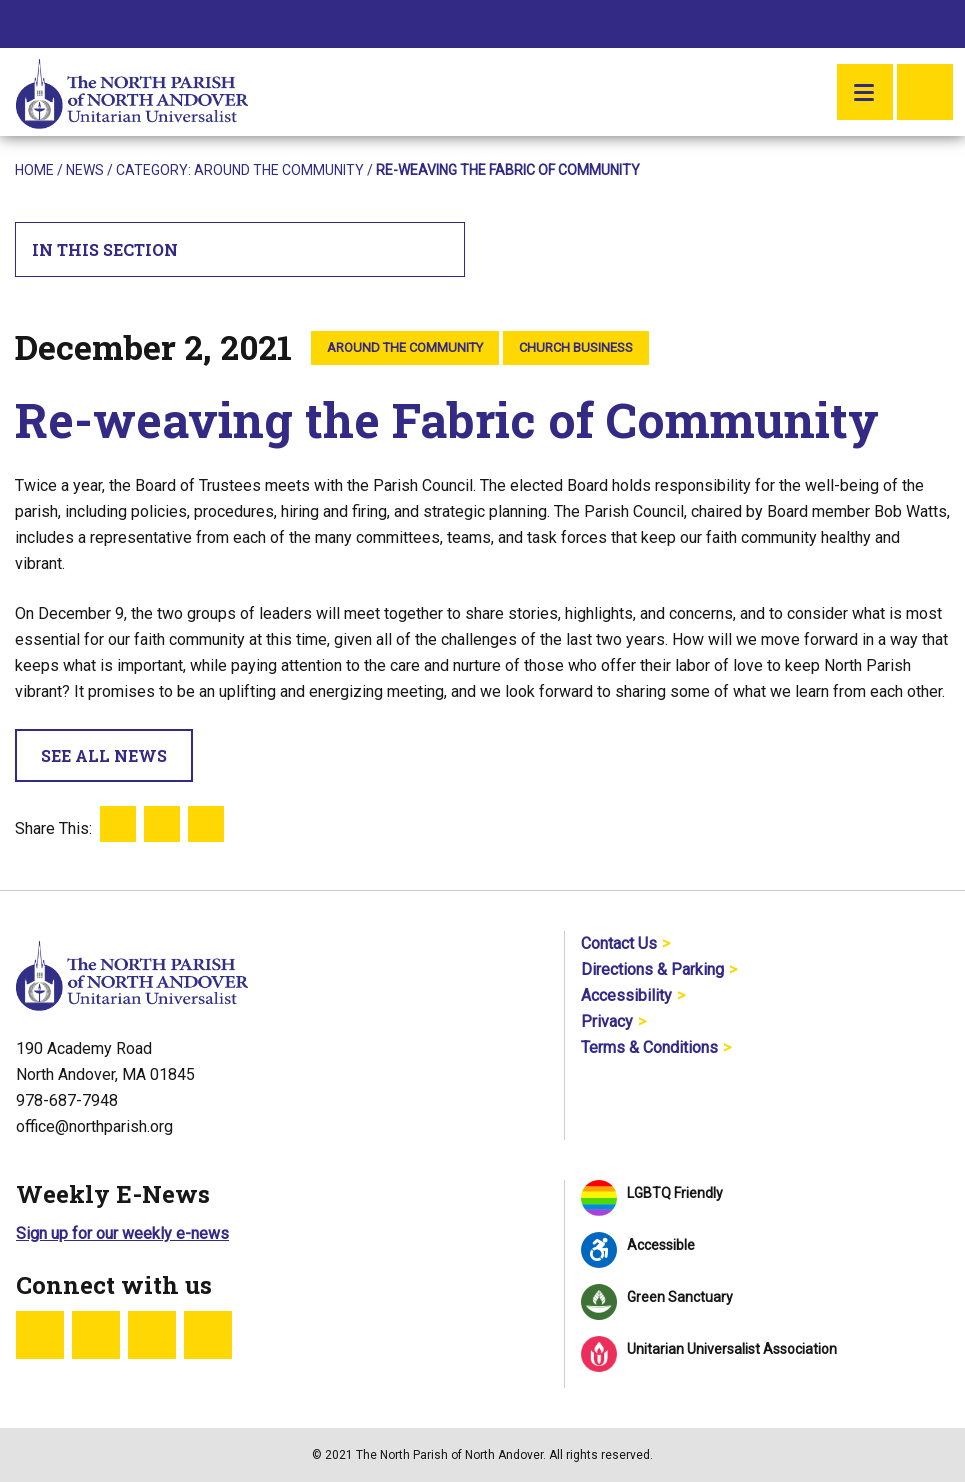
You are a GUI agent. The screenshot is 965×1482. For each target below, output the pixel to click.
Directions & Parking (652, 969)
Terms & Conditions (649, 1047)
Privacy (607, 1021)
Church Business (576, 347)
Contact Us (619, 943)
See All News (104, 755)
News (85, 170)
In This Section (240, 249)
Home (34, 170)
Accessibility (626, 995)
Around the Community (279, 170)
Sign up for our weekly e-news (122, 1233)
